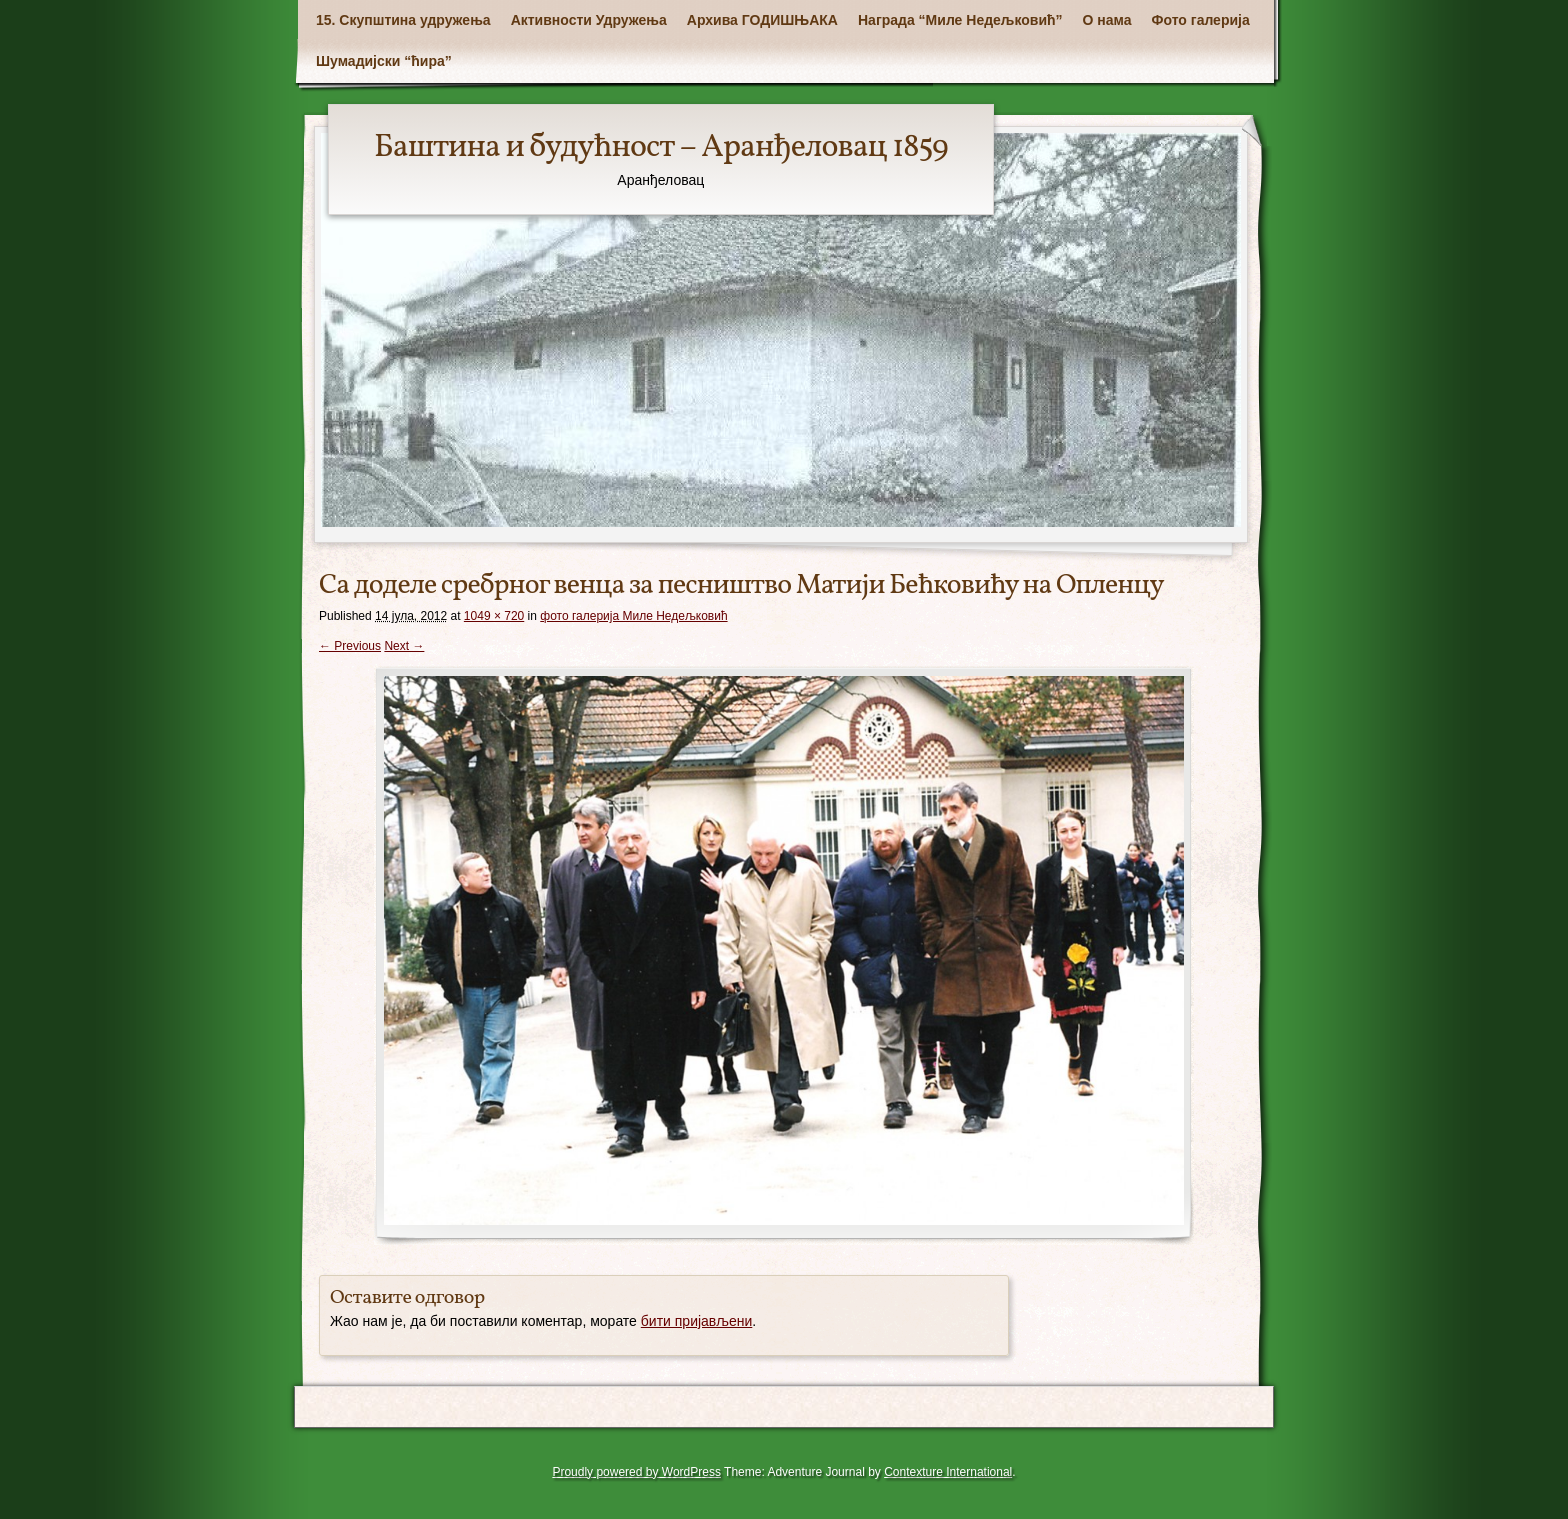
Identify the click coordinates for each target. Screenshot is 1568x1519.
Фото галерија (1201, 20)
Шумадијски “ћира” (384, 61)
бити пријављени (697, 1321)
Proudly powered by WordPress (636, 1472)
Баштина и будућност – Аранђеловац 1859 (661, 148)
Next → (404, 646)
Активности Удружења (589, 20)
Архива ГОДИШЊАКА (762, 20)
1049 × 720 (494, 616)
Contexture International (948, 1472)
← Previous (350, 646)
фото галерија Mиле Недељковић (633, 616)
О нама (1107, 20)
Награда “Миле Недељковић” (960, 20)
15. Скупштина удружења (403, 20)
